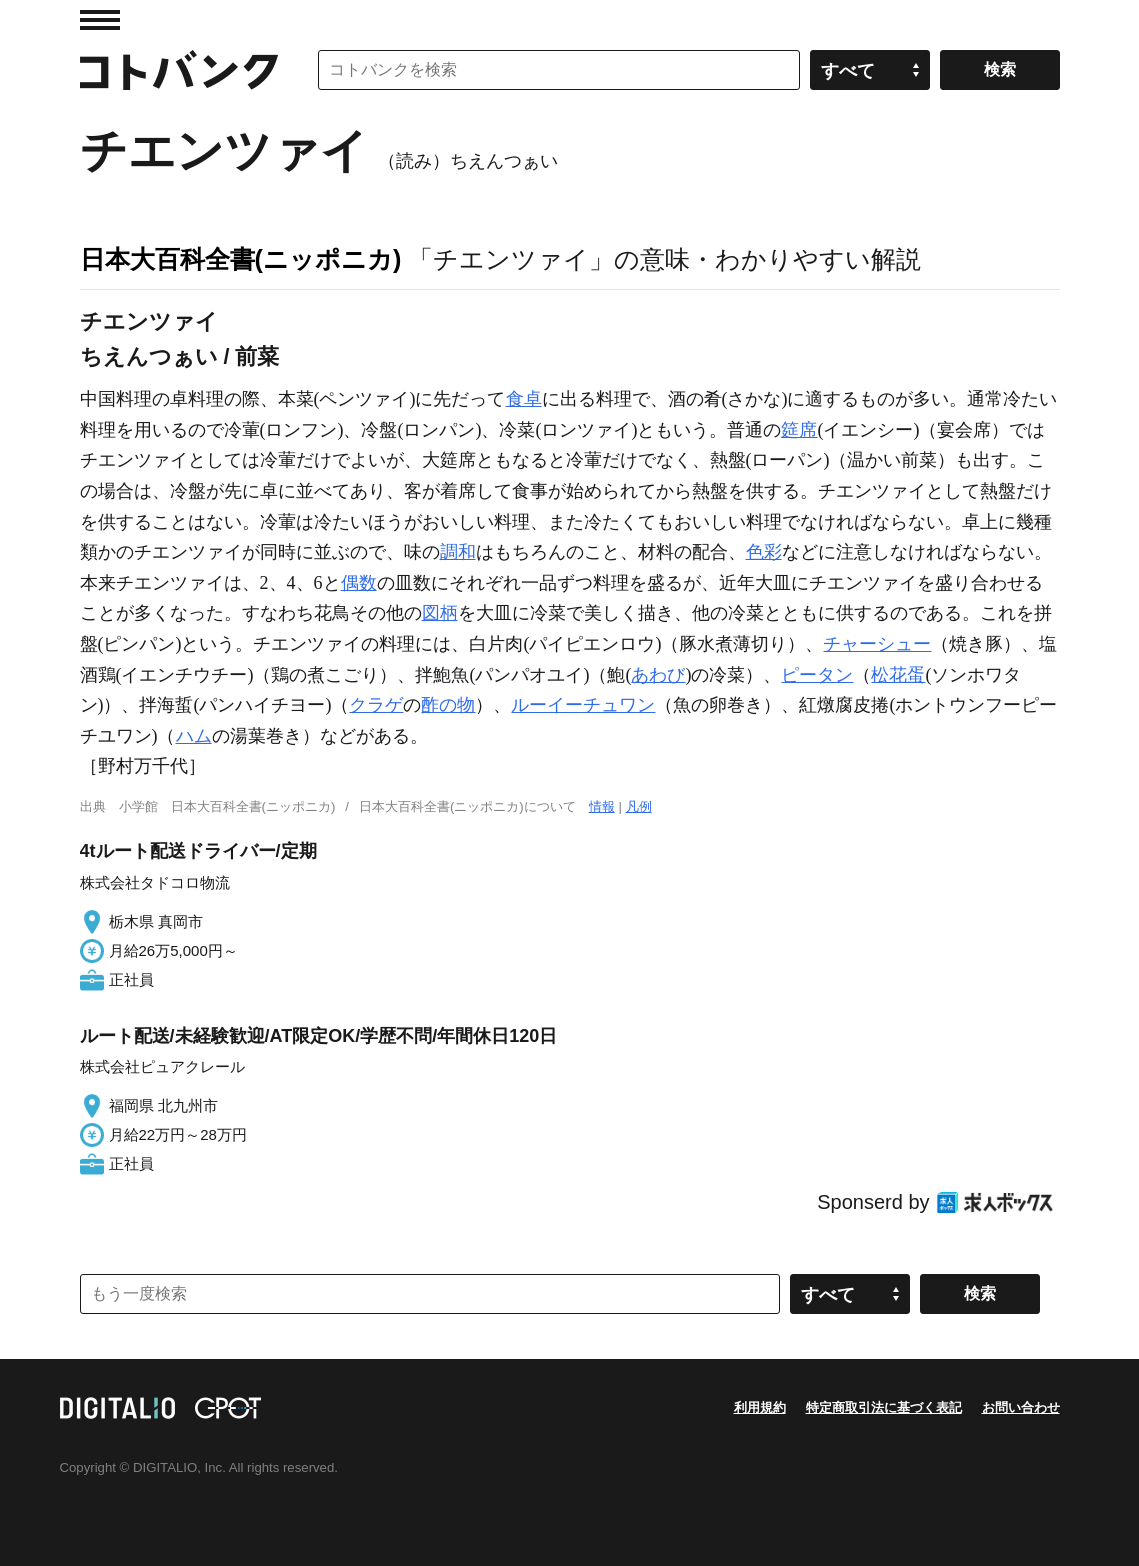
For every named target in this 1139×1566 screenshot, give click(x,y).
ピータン (817, 675)
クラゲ (376, 705)
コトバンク (179, 70)
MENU (100, 20)
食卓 (524, 399)
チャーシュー (877, 644)
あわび (658, 675)
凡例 (639, 806)
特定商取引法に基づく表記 (884, 1407)
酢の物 (448, 705)
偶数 (359, 583)
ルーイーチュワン (583, 705)
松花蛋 (898, 675)
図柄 (440, 613)
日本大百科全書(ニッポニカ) (241, 259)
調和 (458, 552)
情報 (602, 806)
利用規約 (760, 1407)
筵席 (799, 430)
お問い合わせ (1021, 1407)
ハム (194, 736)
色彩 (764, 552)
